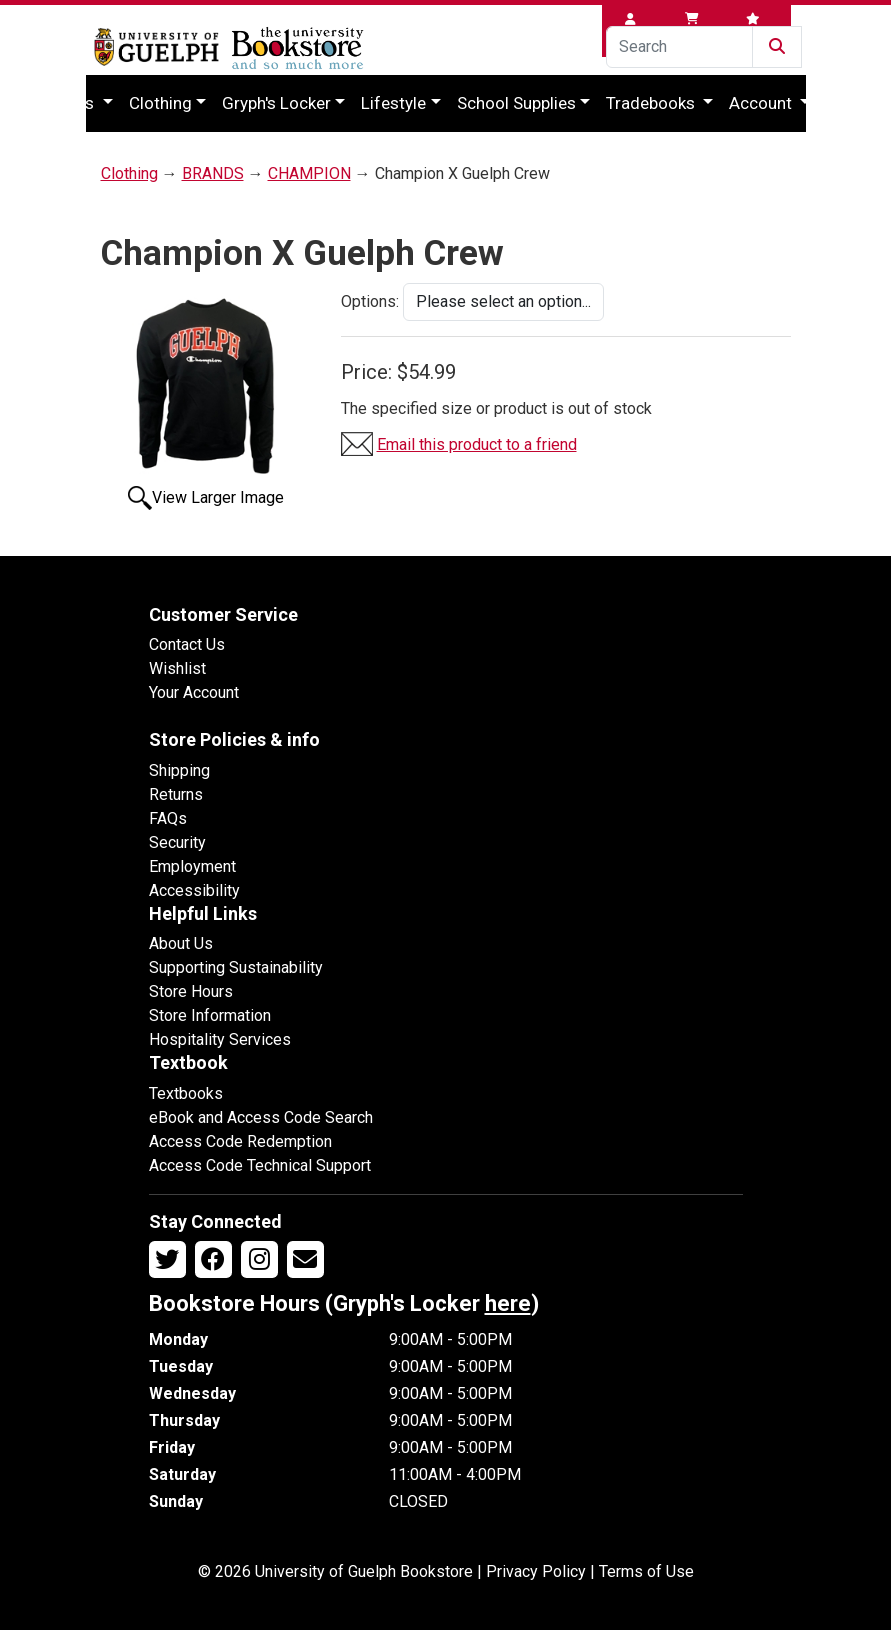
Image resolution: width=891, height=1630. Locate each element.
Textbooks (186, 1093)
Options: (370, 301)
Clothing (160, 103)
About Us (181, 943)
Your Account (194, 692)
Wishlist (177, 668)
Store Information (210, 1015)
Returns (176, 794)
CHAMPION (309, 173)
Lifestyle (393, 103)
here (508, 1303)
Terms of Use (646, 1571)
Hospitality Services (220, 1039)
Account (762, 103)
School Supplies (516, 103)
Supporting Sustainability (236, 967)
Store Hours (191, 991)
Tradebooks (652, 103)
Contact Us (187, 644)
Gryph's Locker (276, 103)
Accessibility (194, 890)
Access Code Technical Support (260, 1165)
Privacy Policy (536, 1571)
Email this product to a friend (477, 444)
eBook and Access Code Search (261, 1117)
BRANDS (213, 173)
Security (177, 842)
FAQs (168, 818)
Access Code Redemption (240, 1141)
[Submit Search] (777, 47)
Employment (192, 866)
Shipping (179, 770)
